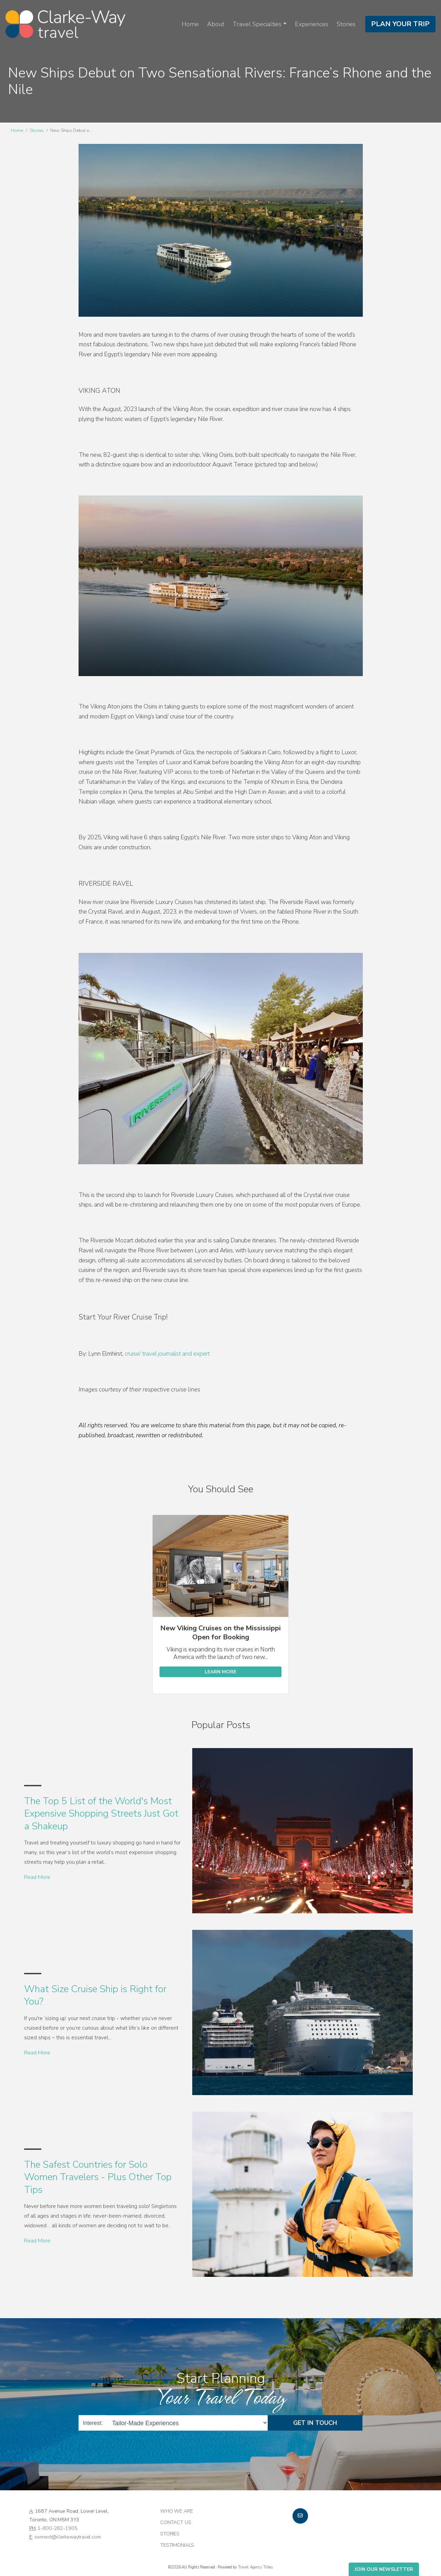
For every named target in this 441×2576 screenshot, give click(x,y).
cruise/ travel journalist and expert (167, 1354)
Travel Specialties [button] (257, 24)
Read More (37, 1877)
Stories (346, 24)
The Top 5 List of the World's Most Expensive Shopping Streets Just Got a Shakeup (101, 1814)
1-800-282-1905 (57, 2528)
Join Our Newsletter (384, 2569)
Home (190, 24)
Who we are (176, 2510)
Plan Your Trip (400, 24)
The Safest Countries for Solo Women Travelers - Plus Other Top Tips (98, 2177)
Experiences (311, 24)
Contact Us (175, 2522)
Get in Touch (315, 2423)
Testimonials (177, 2545)
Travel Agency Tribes (255, 2567)
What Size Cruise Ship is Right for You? (95, 1995)
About (215, 24)
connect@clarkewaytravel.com (67, 2536)
